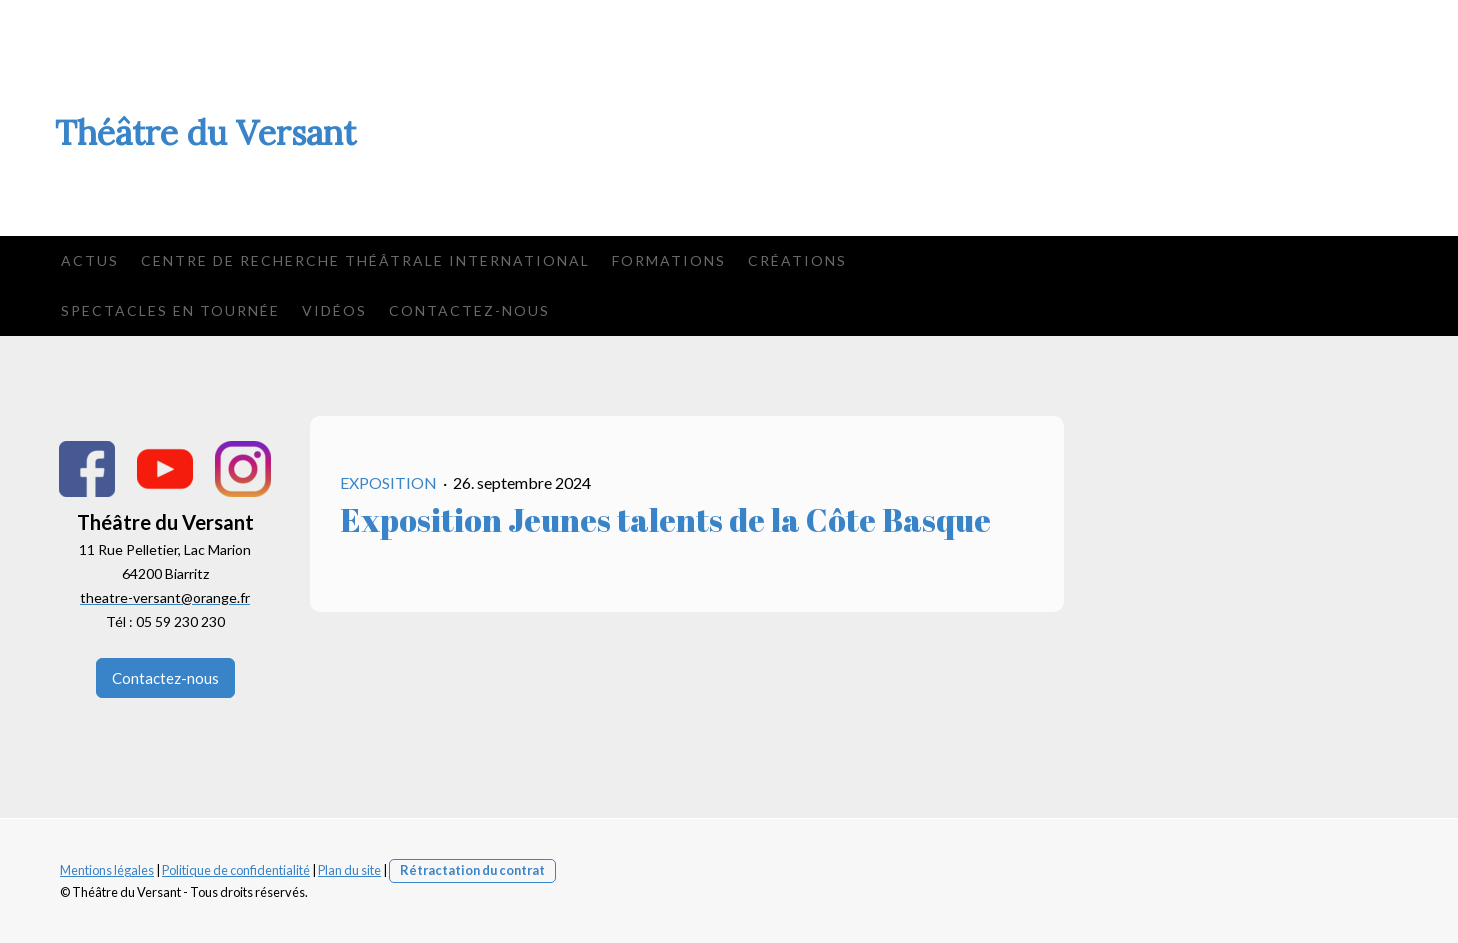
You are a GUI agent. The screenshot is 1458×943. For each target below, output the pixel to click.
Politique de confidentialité (236, 870)
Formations (669, 260)
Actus (90, 260)
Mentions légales (107, 870)
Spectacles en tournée (170, 310)
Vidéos (334, 310)
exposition (390, 482)
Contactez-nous (469, 310)
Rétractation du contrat (472, 870)
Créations (797, 260)
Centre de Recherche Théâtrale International (365, 260)
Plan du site (349, 870)
